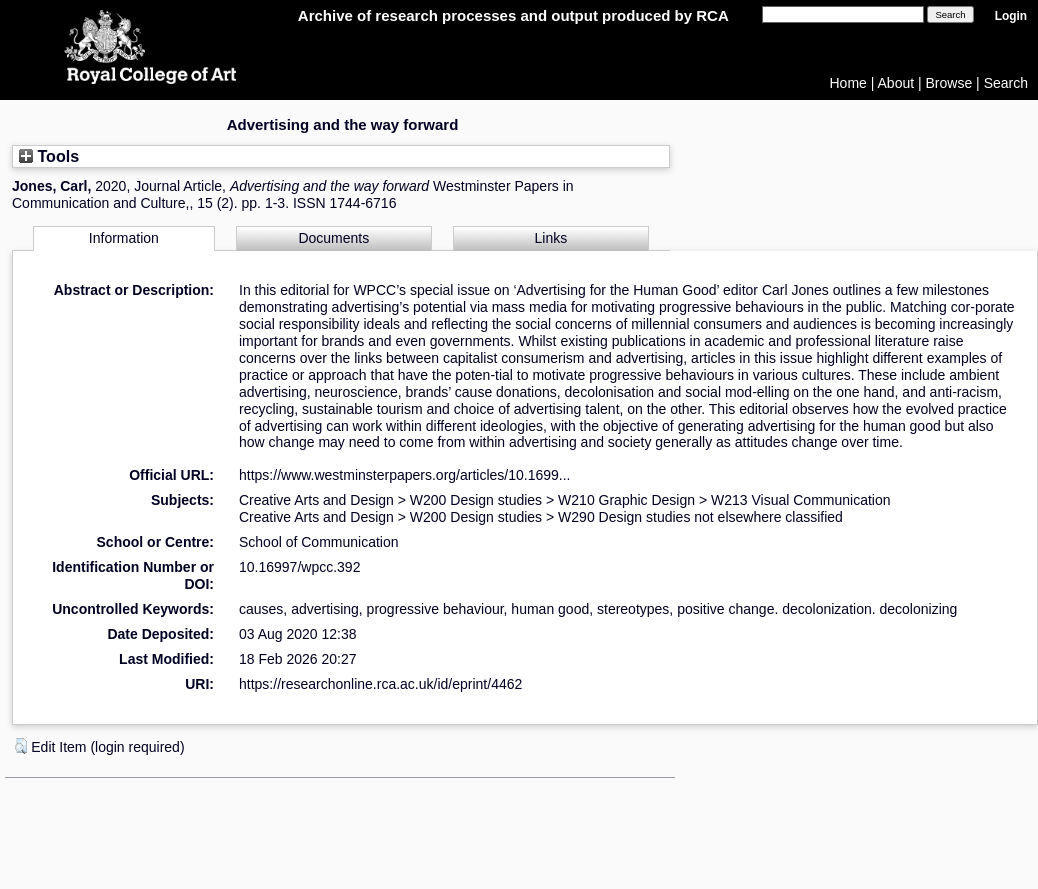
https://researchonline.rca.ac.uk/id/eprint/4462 (380, 684)
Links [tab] (551, 238)
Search (1006, 83)
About (896, 83)
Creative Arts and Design (316, 500)
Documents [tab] (333, 238)
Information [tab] (124, 238)
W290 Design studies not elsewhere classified (700, 517)
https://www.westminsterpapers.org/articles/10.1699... (404, 475)
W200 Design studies (476, 500)
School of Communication (319, 542)
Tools (49, 156)
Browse (949, 83)
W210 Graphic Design (626, 500)
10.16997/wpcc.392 (299, 567)
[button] (21, 746)
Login (1011, 16)
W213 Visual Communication (801, 500)
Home (848, 83)
